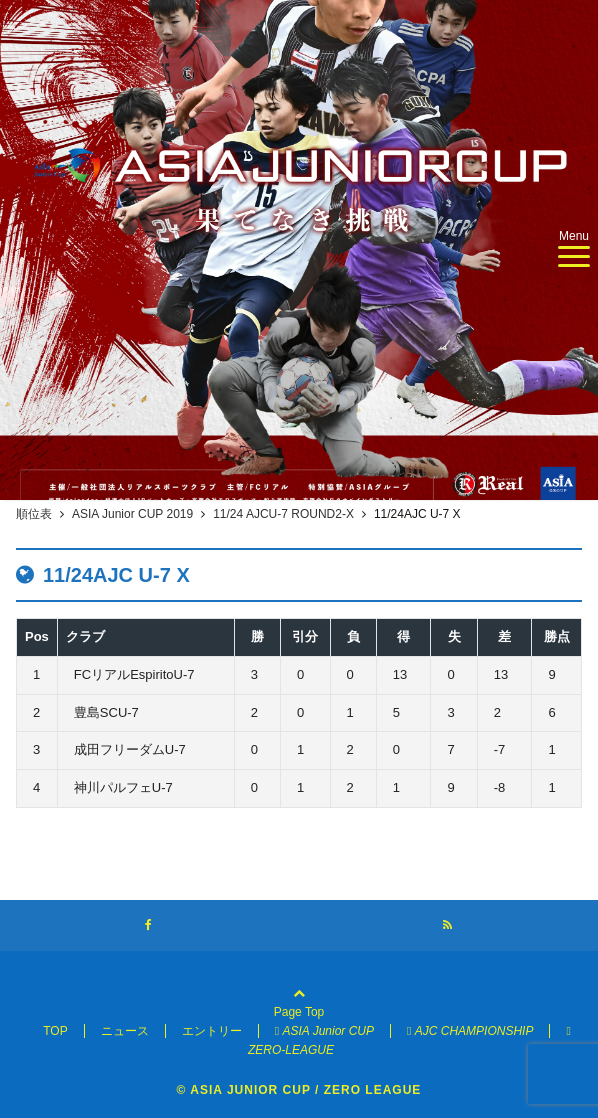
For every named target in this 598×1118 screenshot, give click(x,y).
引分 (305, 636)
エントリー (212, 1031)
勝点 (557, 636)
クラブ (85, 636)
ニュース (125, 1031)
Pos (37, 636)
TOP (55, 1031)
